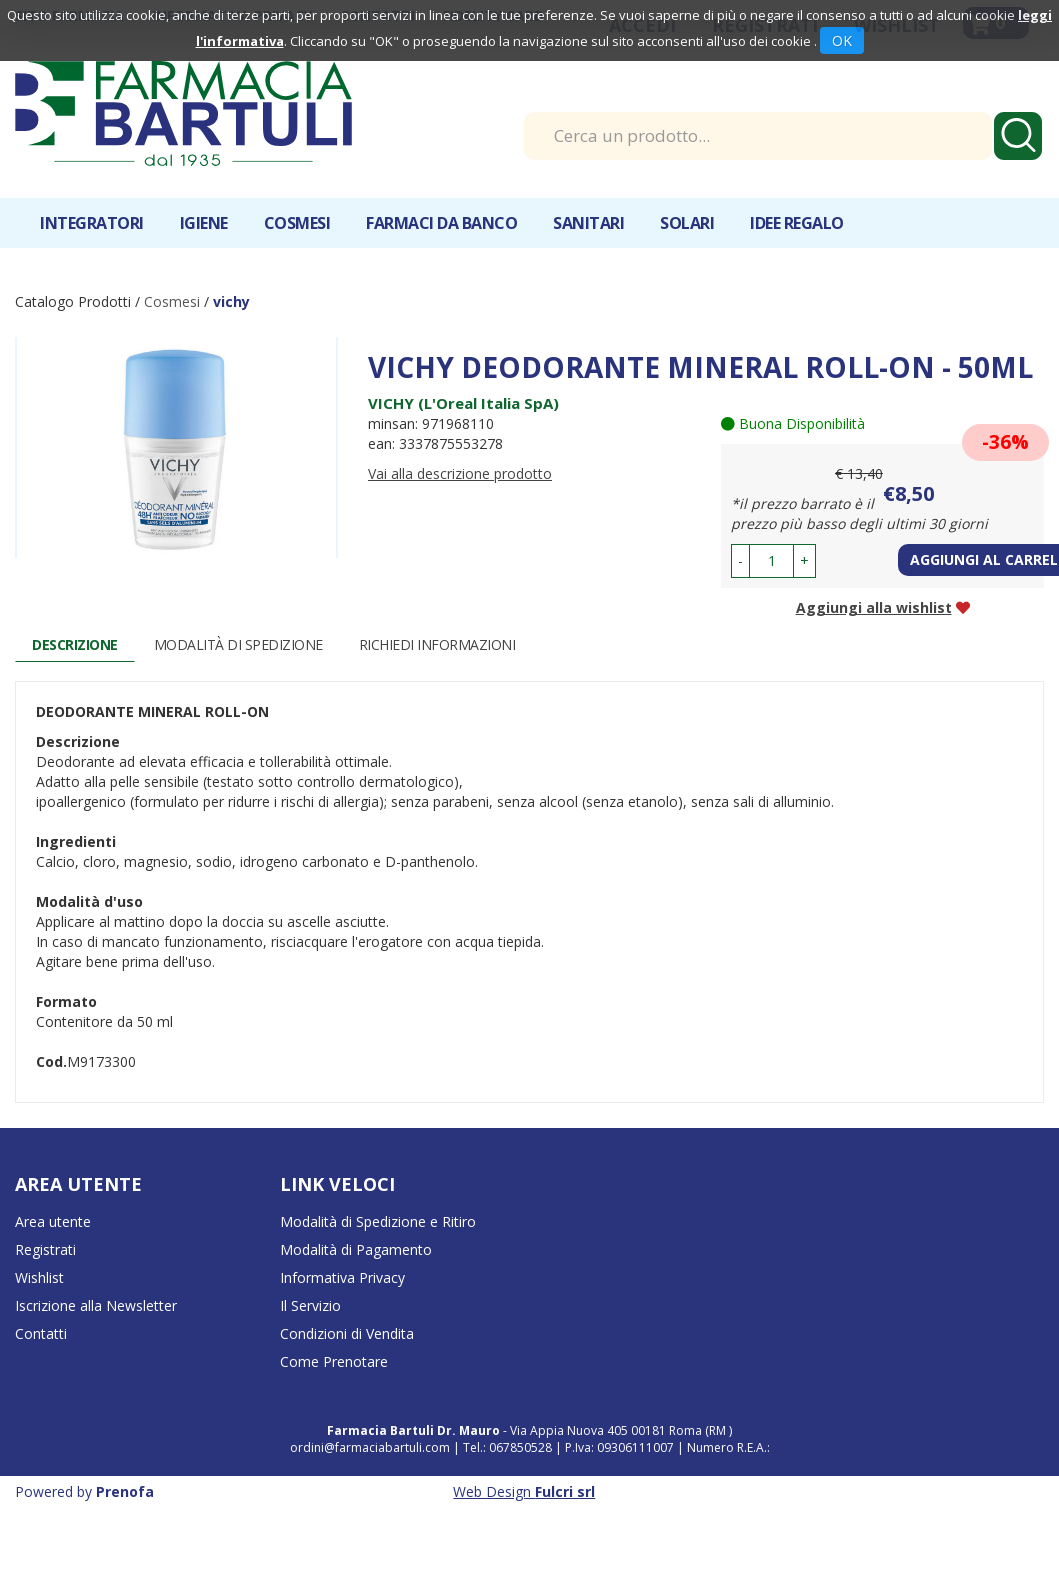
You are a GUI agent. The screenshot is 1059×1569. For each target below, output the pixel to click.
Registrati (45, 1249)
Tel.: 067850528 (509, 1447)
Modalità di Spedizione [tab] (238, 644)
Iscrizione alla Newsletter (96, 1305)
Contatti (41, 1333)
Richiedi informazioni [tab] (437, 644)
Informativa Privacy (342, 1277)
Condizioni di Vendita (347, 1333)
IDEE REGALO (797, 223)
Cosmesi (297, 223)
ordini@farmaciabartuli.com (370, 1447)
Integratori (92, 223)
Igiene (204, 223)
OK (842, 40)
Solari (687, 223)
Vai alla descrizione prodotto (460, 473)
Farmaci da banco (441, 223)
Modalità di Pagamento (356, 1249)
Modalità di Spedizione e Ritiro (378, 1221)
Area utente (53, 1221)
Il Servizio (310, 1305)
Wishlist (39, 1277)
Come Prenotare (334, 1361)
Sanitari (588, 223)
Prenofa (125, 1491)
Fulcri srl (565, 1491)
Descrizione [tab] (75, 644)
